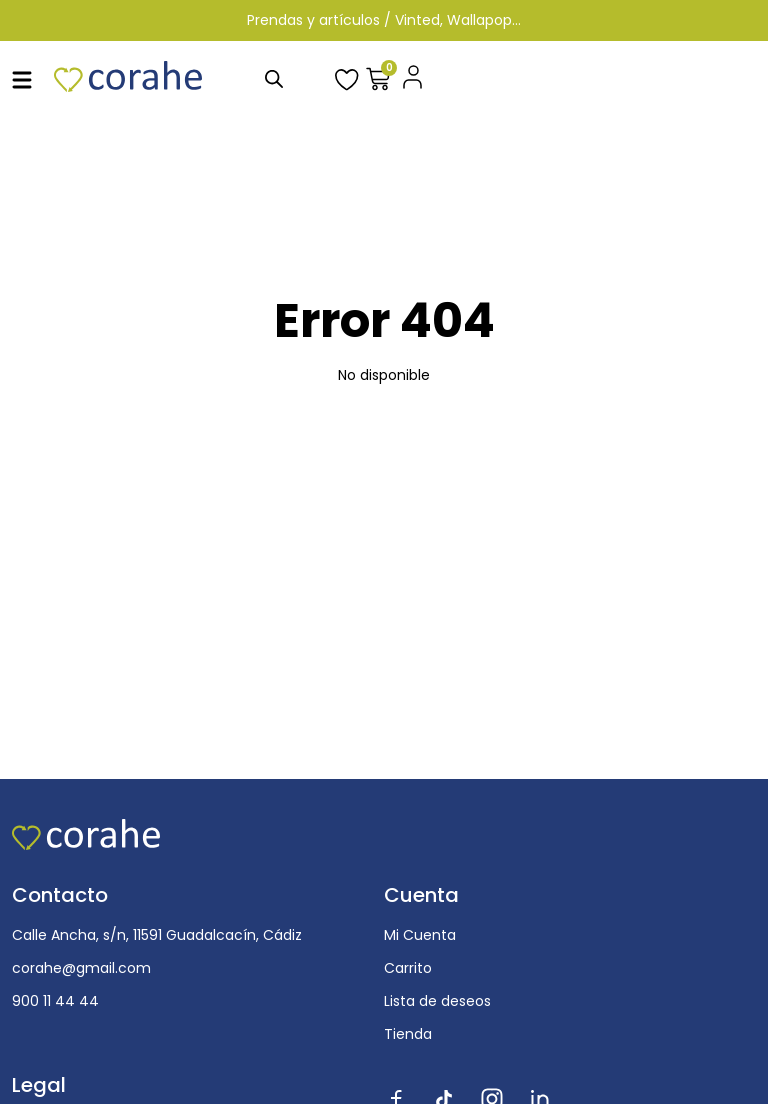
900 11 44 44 (55, 1001)
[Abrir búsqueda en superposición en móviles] (274, 79)
